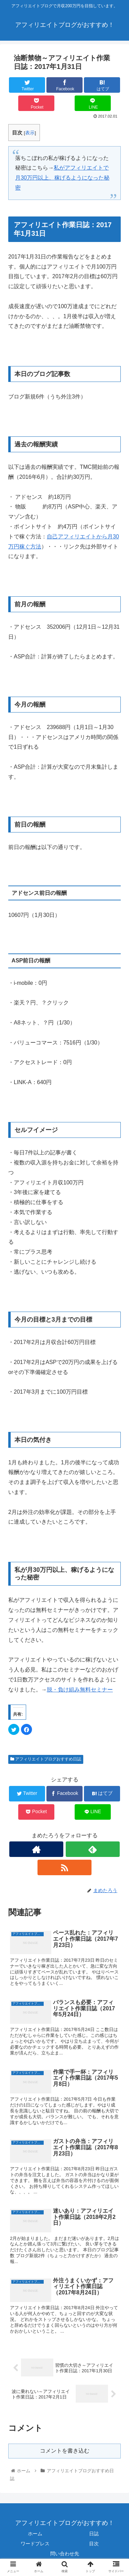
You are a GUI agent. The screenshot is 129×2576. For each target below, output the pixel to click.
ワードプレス (35, 2543)
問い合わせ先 (64, 2553)
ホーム (35, 2533)
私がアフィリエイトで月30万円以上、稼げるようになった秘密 (62, 178)
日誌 (94, 2533)
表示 (30, 132)
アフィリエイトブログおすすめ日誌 (45, 1759)
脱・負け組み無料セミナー (80, 1690)
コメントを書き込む (64, 2451)
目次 (94, 2543)
